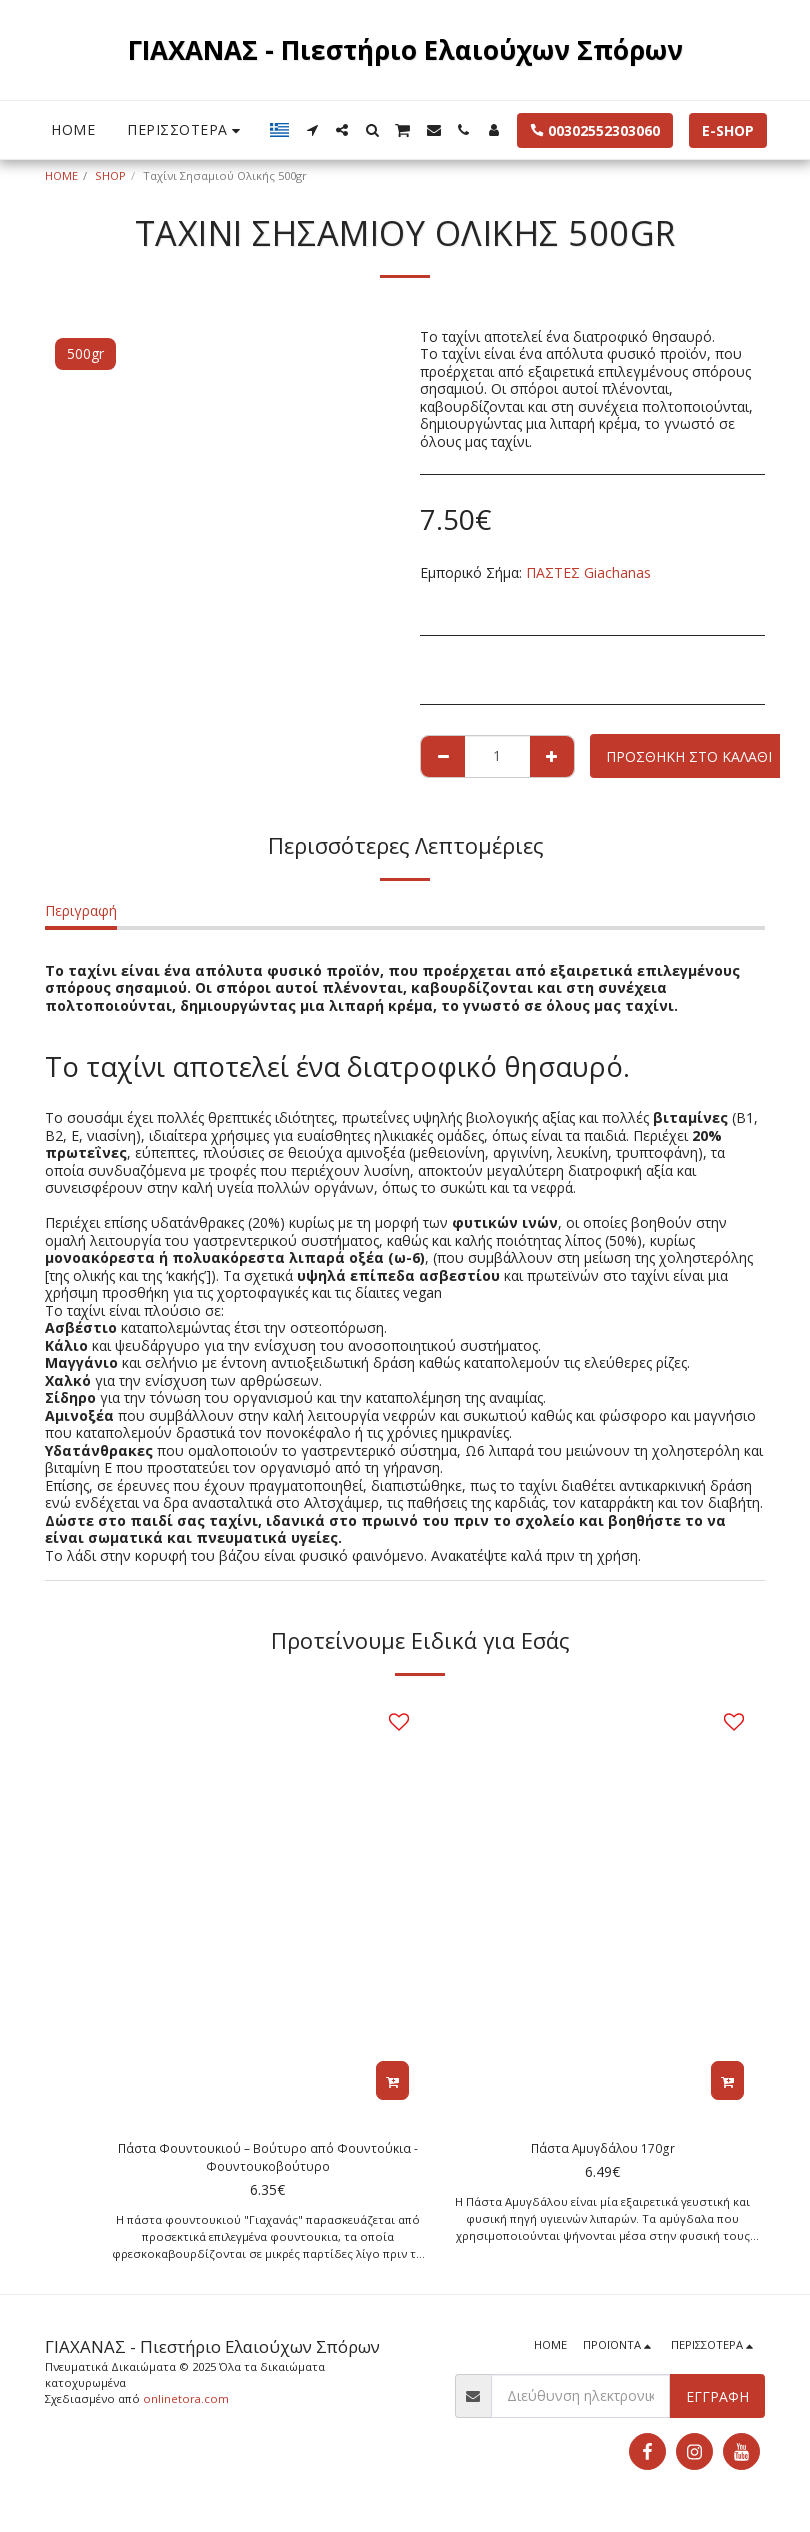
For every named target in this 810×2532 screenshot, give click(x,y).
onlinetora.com (186, 2405)
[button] (312, 130)
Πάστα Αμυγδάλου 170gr (602, 2150)
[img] (267, 1906)
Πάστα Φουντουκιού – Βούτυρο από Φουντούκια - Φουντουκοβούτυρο (267, 2161)
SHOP (110, 175)
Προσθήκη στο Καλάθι (689, 756)
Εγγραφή (717, 2402)
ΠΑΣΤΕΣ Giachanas (588, 572)
